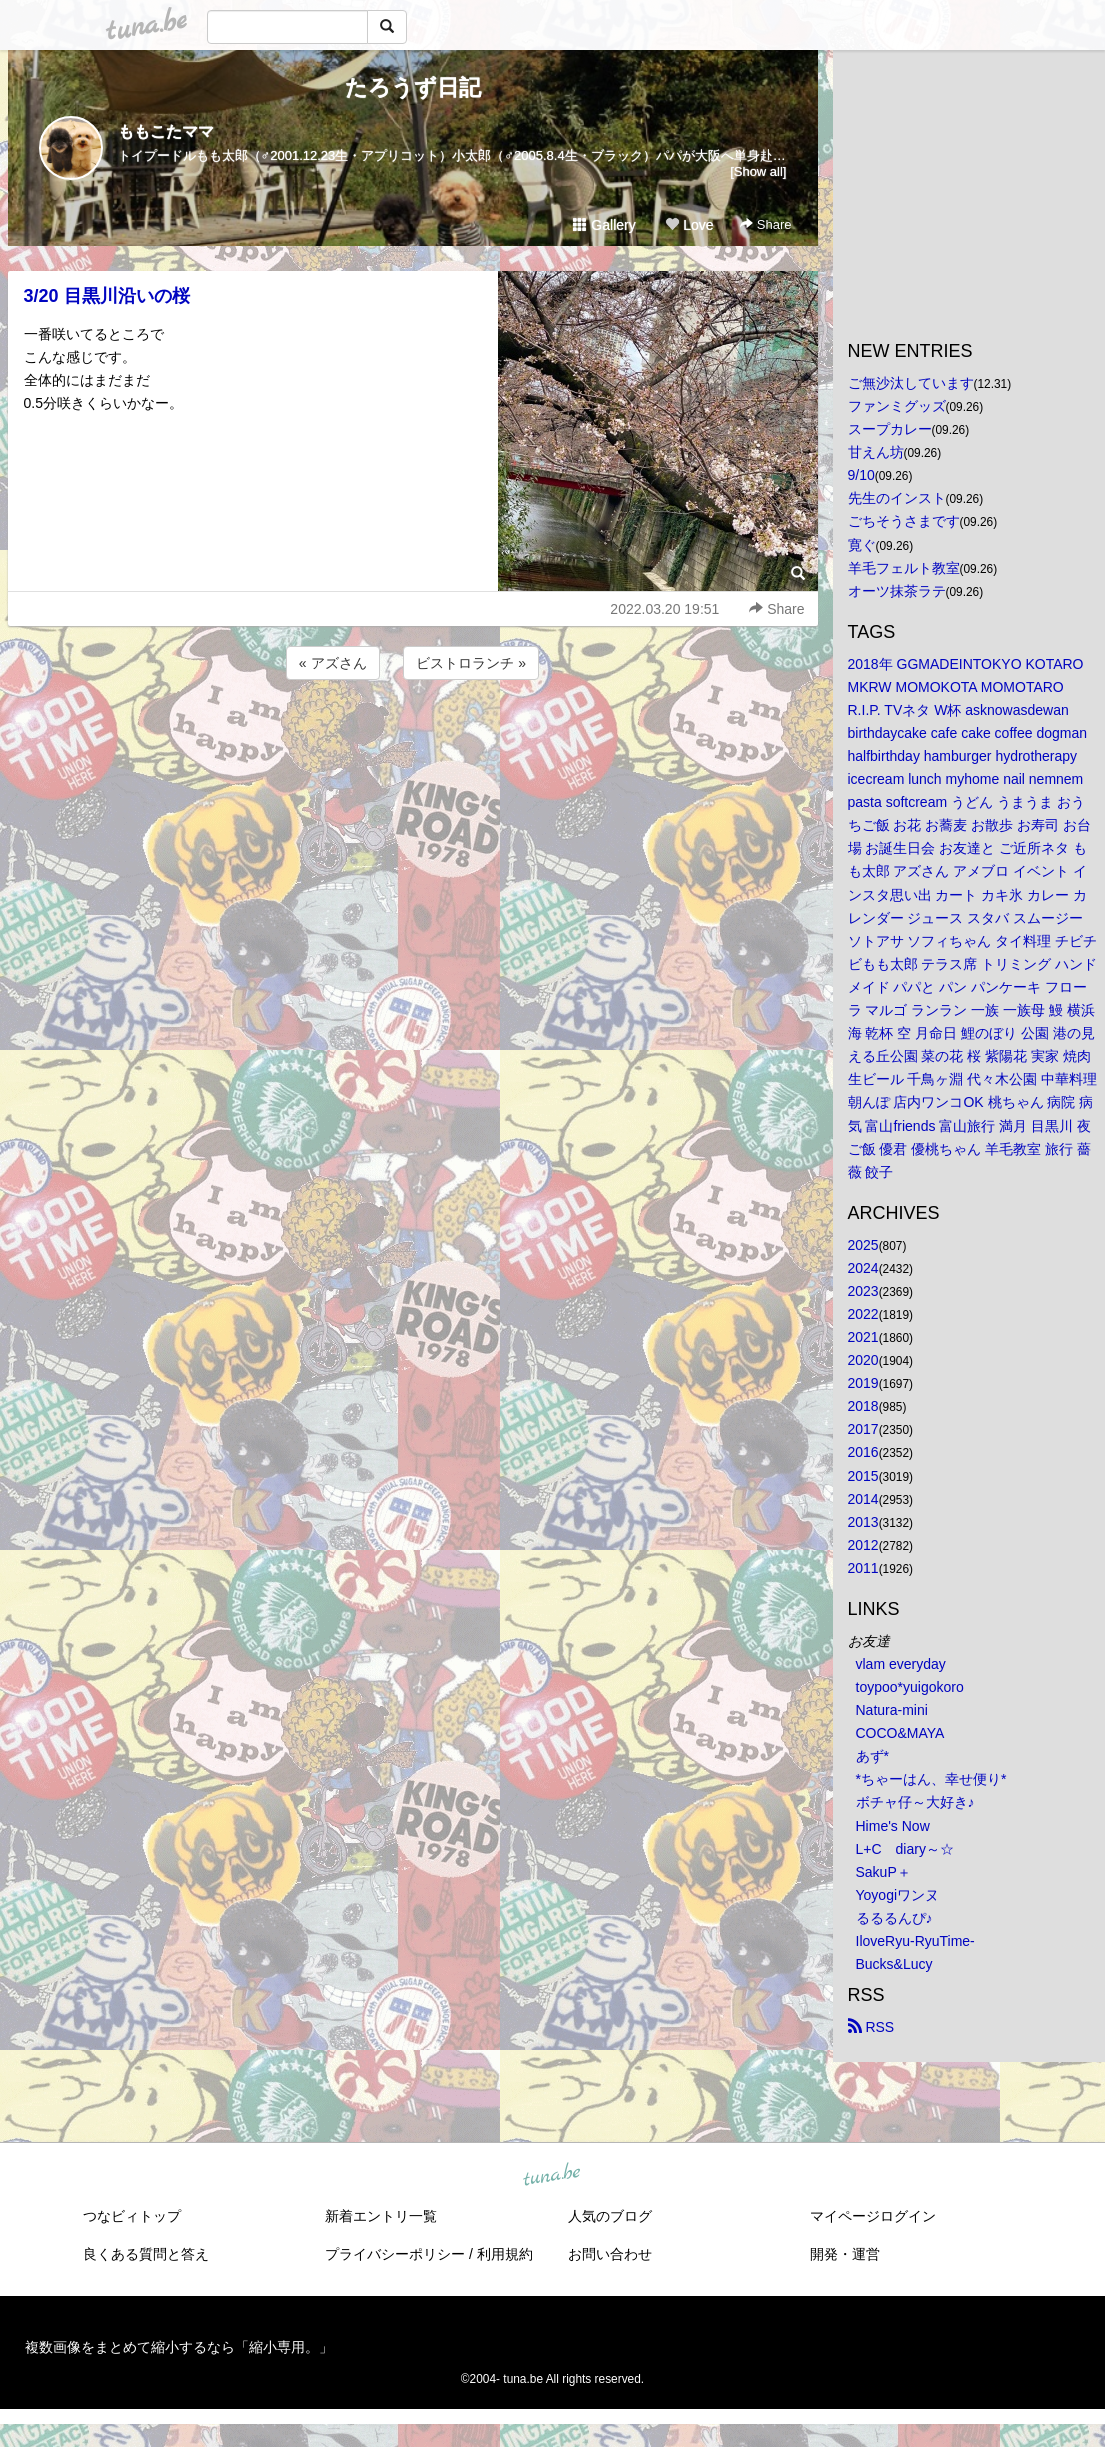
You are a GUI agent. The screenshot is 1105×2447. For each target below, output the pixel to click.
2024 (863, 1268)
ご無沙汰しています (911, 383)
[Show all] (758, 171)
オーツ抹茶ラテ (897, 591)
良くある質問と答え (146, 2254)
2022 (863, 1314)
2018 (863, 1406)
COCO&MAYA (900, 1733)
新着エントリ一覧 (381, 2216)
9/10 (861, 475)
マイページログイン (873, 2216)
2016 (863, 1452)
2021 (863, 1337)
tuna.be (552, 2176)
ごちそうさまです (904, 521)
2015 (863, 1476)
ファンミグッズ (897, 406)
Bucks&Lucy (894, 1964)
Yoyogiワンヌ (898, 1895)
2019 (863, 1383)
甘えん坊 (876, 452)
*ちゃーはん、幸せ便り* (931, 1779)
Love (689, 225)
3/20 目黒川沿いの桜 (107, 296)
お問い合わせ (610, 2254)
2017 (863, 1429)
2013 (863, 1522)
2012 (863, 1545)
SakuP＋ (883, 1872)
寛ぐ (862, 545)
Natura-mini (892, 1710)
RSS (871, 2027)
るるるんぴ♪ (894, 1918)
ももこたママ (166, 131)
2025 (863, 1245)
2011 (863, 1568)
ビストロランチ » (471, 663)
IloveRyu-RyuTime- (915, 1941)
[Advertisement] (413, 738)
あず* (872, 1756)
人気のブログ (610, 2216)
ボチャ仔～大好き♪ (915, 1802)
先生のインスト (897, 498)
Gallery (604, 225)
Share (765, 224)
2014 (863, 1499)
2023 (863, 1291)
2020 (863, 1360)
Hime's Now (893, 1826)
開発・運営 (845, 2254)
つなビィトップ (132, 2216)
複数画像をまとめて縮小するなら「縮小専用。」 (179, 2347)
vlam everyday (901, 1664)
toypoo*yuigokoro (910, 1687)
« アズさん (333, 663)
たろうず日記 (413, 87)
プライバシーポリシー (395, 2254)
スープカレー (890, 429)
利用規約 (505, 2254)
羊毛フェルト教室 (904, 568)
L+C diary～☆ (905, 1849)
